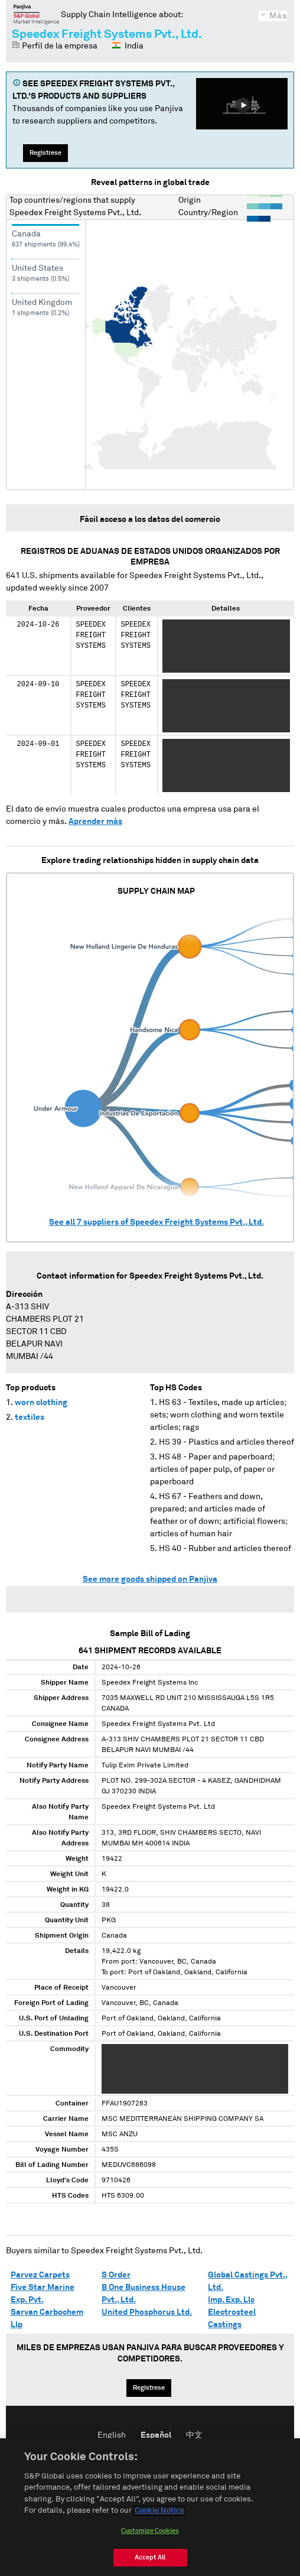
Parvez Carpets (40, 2275)
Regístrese (45, 153)
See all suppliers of (156, 1222)
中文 (194, 2435)
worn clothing (41, 1403)
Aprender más (95, 821)
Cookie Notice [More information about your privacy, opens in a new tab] (159, 2512)
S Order (116, 2275)
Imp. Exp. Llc (231, 2300)
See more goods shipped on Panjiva (150, 1579)
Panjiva (36, 14)
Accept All (150, 2558)
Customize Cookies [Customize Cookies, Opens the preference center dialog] (150, 2532)
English (111, 2435)
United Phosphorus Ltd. (147, 2312)
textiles (29, 1417)
